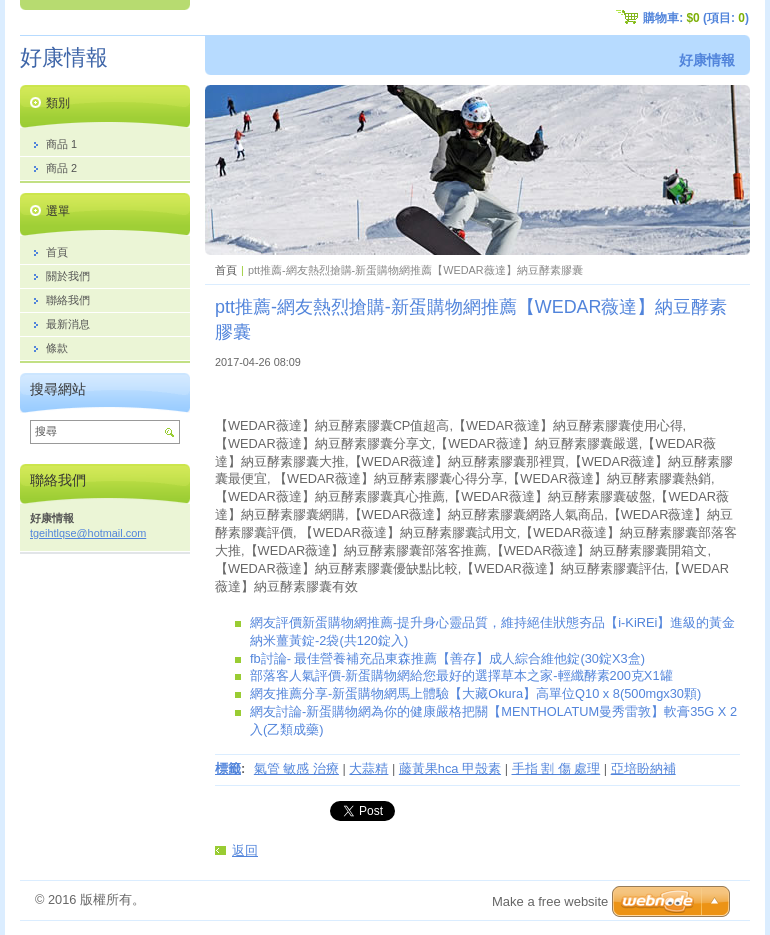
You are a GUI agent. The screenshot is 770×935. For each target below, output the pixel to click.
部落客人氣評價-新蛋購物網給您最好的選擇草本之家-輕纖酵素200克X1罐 (461, 675)
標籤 (228, 768)
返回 (245, 850)
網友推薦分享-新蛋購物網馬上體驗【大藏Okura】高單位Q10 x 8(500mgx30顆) (475, 693)
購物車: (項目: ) (696, 18)
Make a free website (550, 901)
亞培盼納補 (643, 768)
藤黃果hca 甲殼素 (450, 768)
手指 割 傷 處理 (556, 768)
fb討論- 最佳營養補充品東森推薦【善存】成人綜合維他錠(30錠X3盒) (447, 658)
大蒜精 (368, 768)
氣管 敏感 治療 (296, 768)
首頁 (226, 270)
